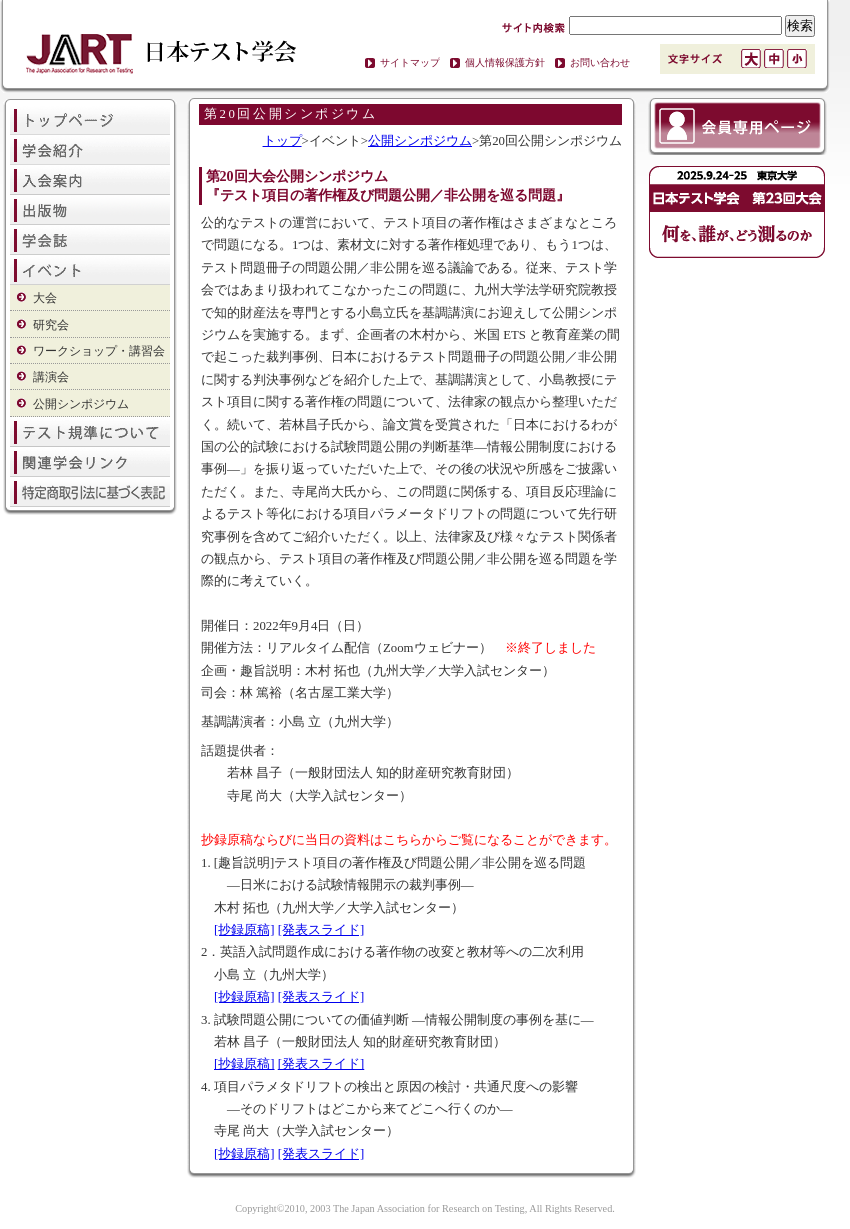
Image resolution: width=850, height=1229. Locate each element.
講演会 (51, 377)
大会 (45, 298)
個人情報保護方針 (505, 62)
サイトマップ (410, 62)
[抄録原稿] (244, 930)
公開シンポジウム (81, 404)
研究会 (51, 325)
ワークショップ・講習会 (99, 351)
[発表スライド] (321, 930)
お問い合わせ (600, 62)
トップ (282, 141)
